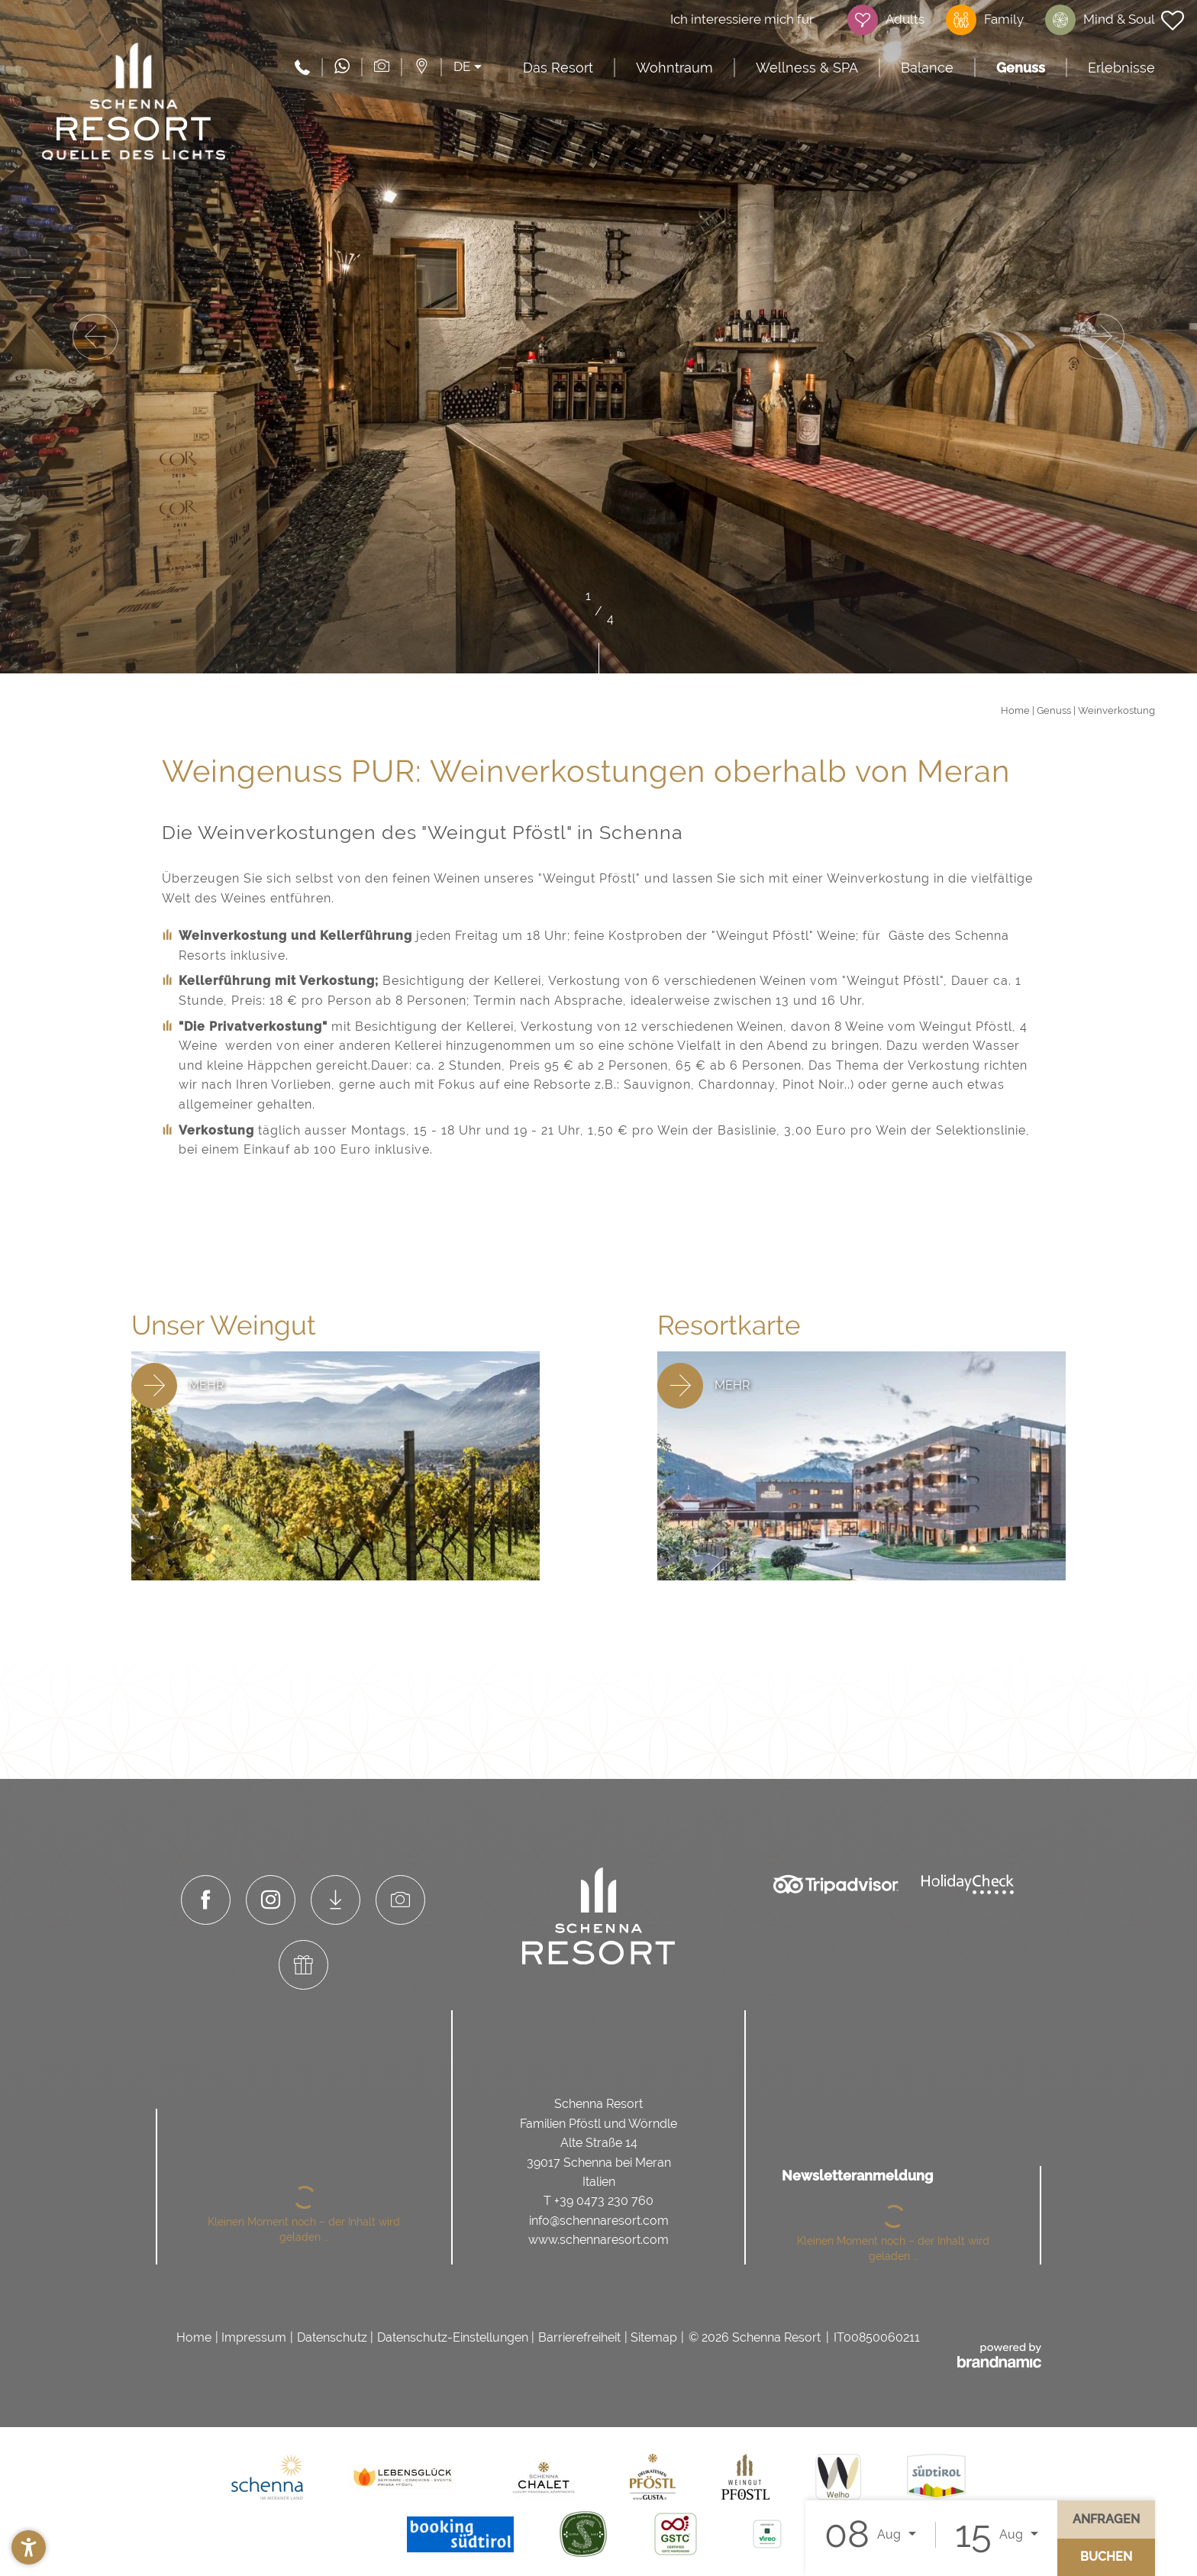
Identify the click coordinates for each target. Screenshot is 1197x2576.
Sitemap (654, 2337)
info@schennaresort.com (599, 2220)
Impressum (253, 2337)
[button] (28, 2547)
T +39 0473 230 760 (598, 2200)
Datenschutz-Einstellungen (452, 2337)
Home (1016, 710)
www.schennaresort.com (598, 2239)
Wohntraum (674, 68)
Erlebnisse (1121, 68)
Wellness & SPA (807, 68)
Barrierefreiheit (579, 2337)
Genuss (1020, 68)
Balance (927, 68)
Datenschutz (332, 2337)
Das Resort (558, 68)
